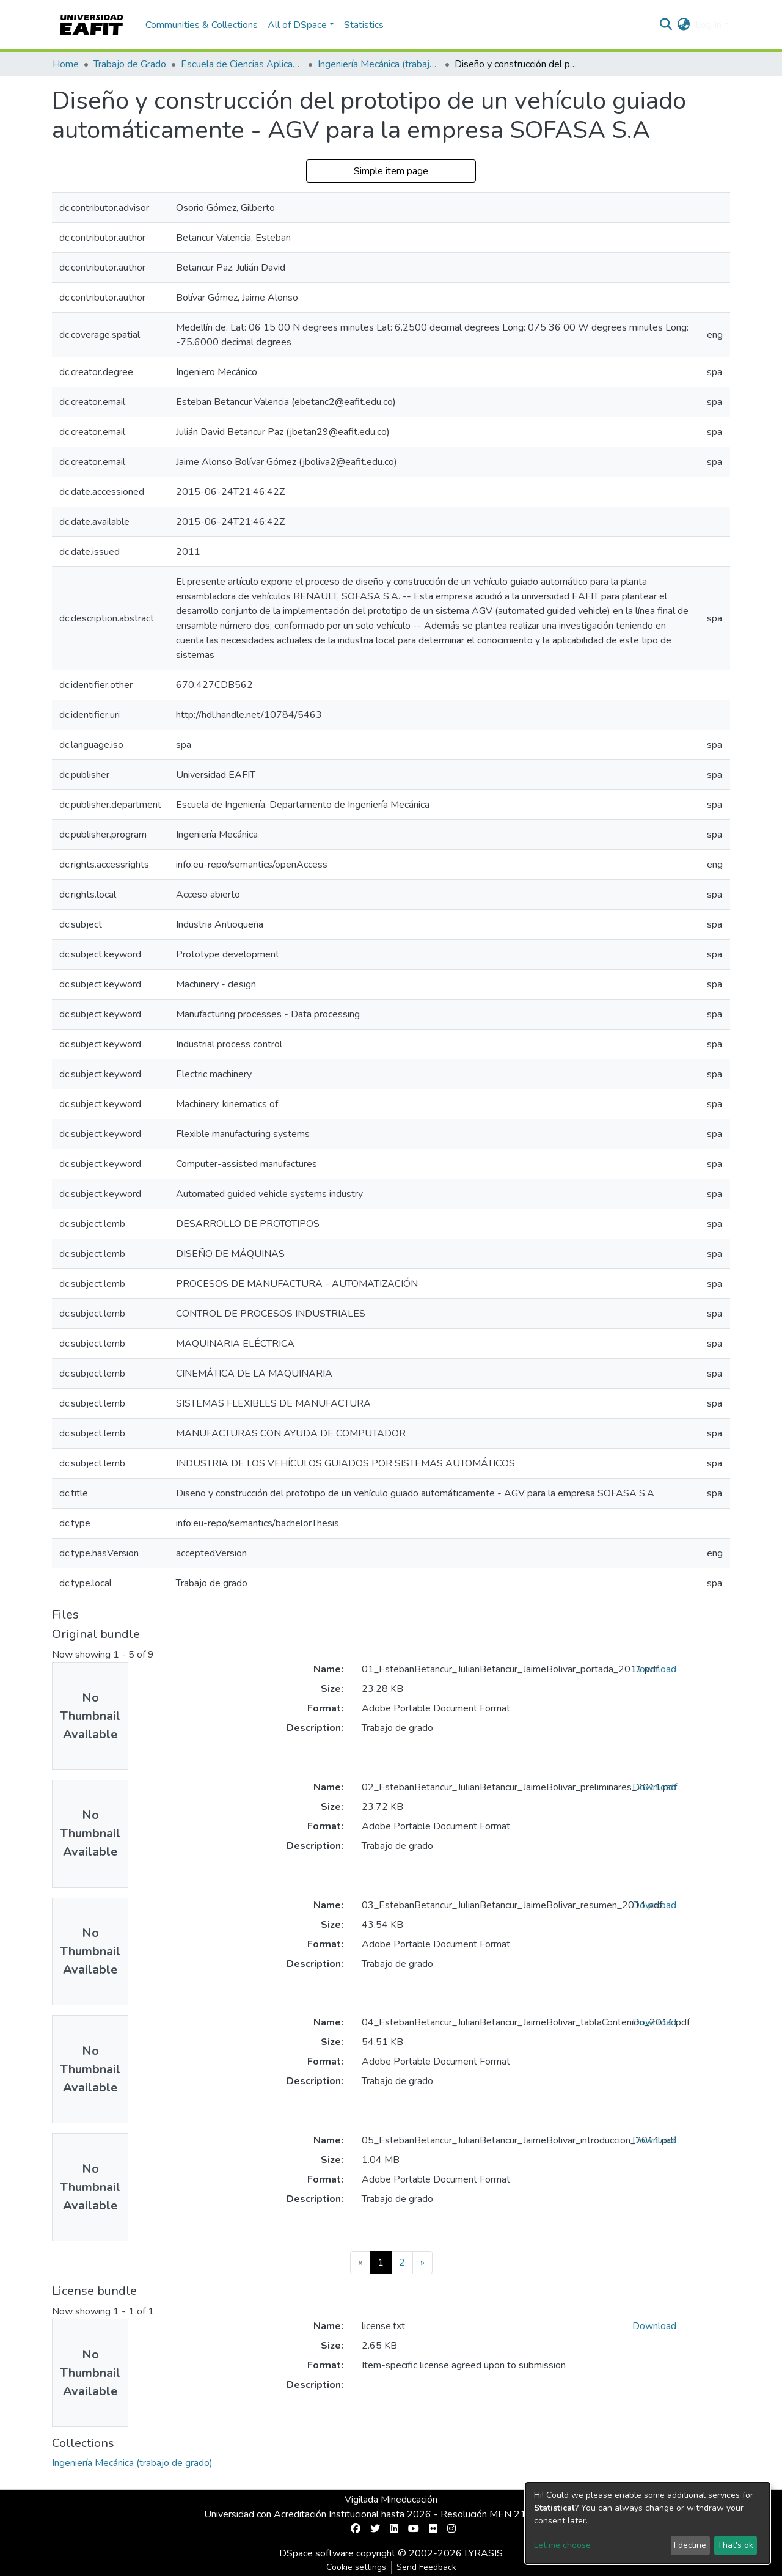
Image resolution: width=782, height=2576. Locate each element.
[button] (684, 25)
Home (66, 64)
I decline (690, 2545)
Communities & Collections (201, 25)
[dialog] (647, 2523)
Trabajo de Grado (129, 64)
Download (654, 1669)
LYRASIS (483, 2553)
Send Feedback (426, 2567)
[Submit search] (666, 25)
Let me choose (562, 2545)
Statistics (364, 25)
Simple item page (391, 171)
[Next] (422, 2262)
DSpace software (316, 2553)
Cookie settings (356, 2567)
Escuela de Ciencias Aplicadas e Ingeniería (242, 64)
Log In (708, 25)
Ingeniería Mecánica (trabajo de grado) (379, 64)
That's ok (735, 2545)
